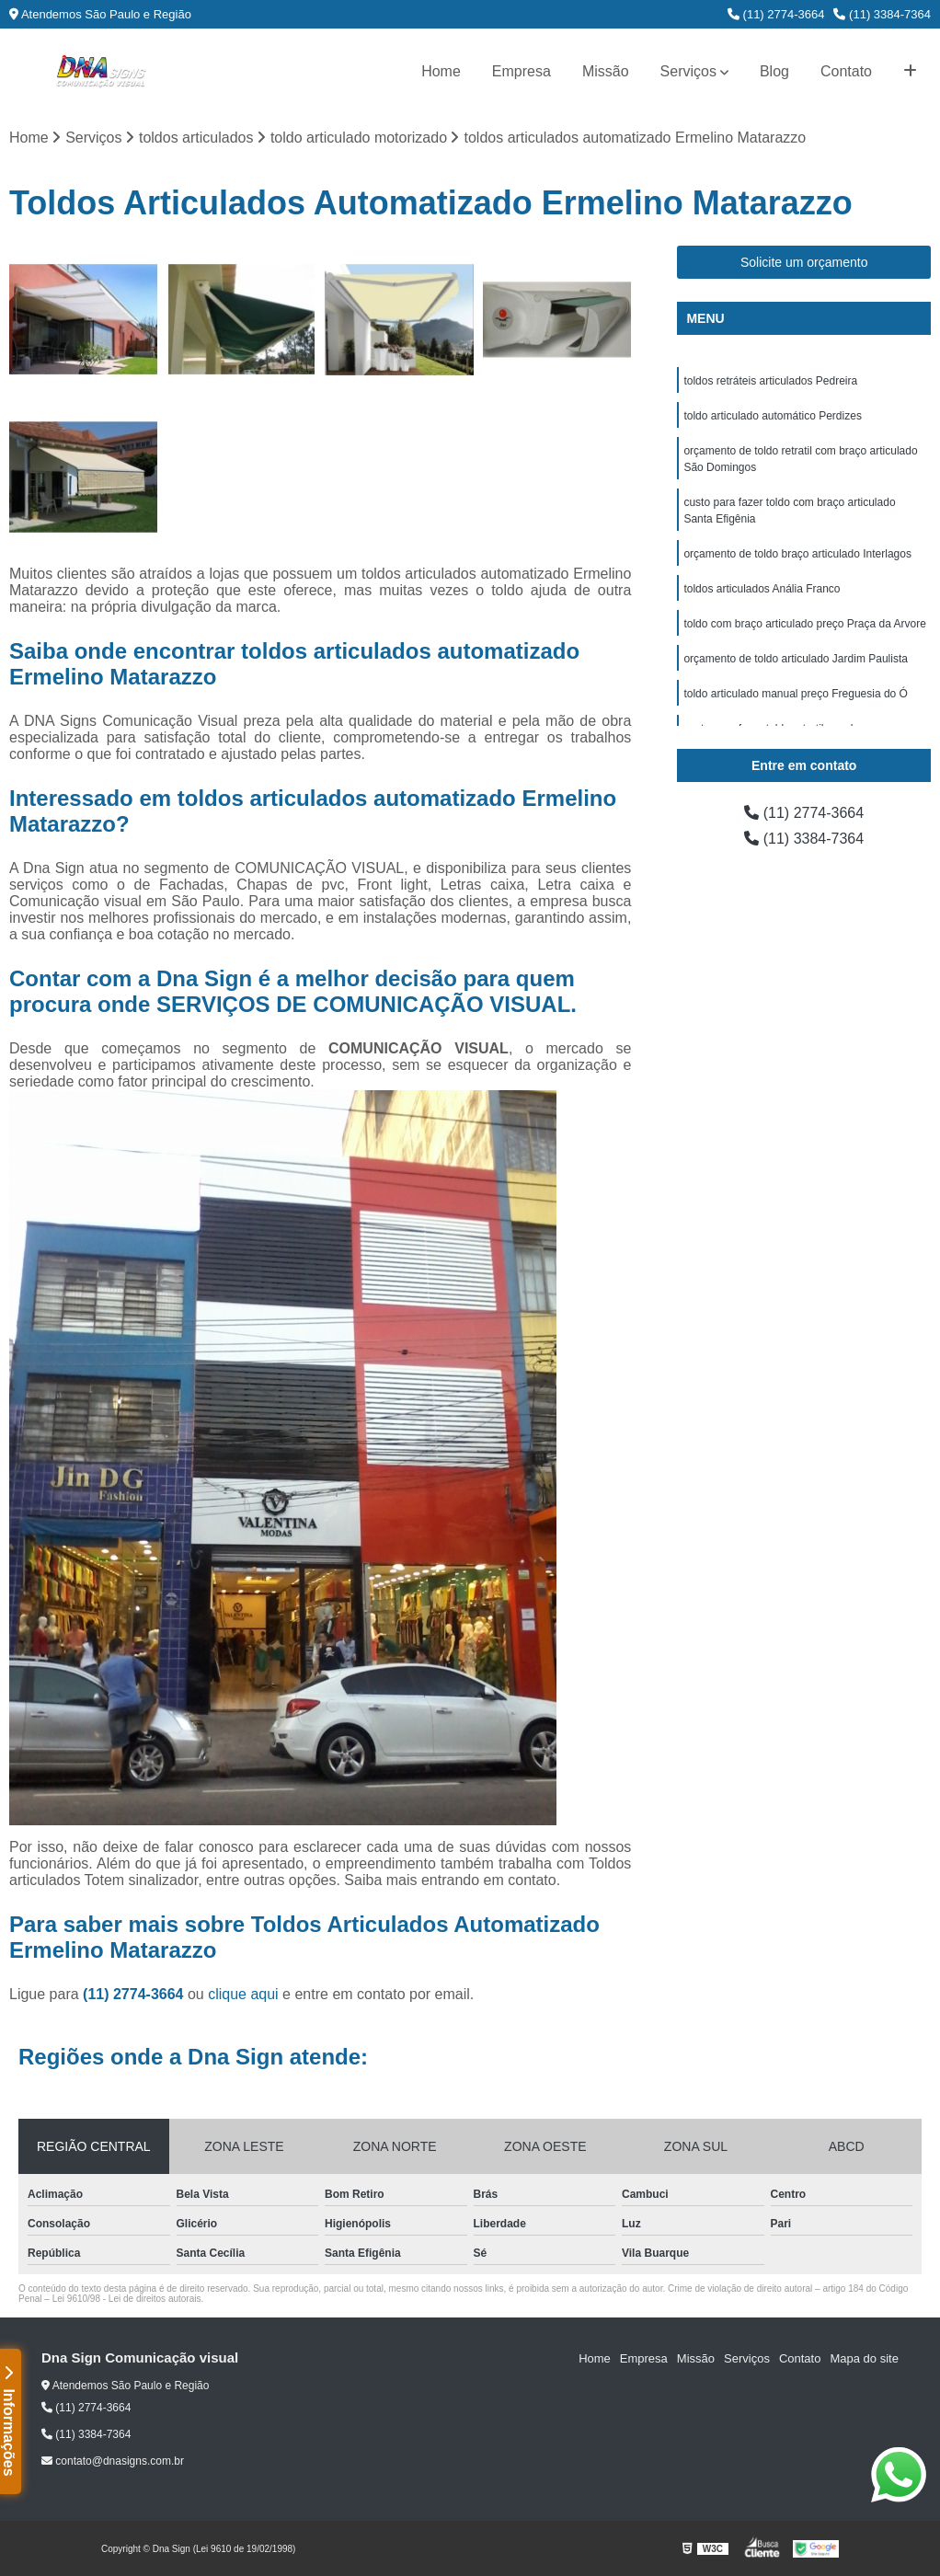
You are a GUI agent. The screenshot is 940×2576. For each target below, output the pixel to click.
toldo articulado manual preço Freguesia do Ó (795, 693)
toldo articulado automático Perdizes (772, 415)
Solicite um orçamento (804, 262)
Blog (774, 71)
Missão (605, 71)
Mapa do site (864, 2358)
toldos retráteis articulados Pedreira (770, 380)
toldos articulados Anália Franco (761, 588)
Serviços (688, 71)
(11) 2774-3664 (776, 14)
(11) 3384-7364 (882, 14)
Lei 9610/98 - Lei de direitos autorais (126, 2299)
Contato (846, 71)
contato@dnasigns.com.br (112, 2461)
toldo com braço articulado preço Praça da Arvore (804, 623)
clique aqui (243, 1994)
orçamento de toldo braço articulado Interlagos (797, 553)
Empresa (521, 71)
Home (441, 71)
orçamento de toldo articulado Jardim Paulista (795, 658)
